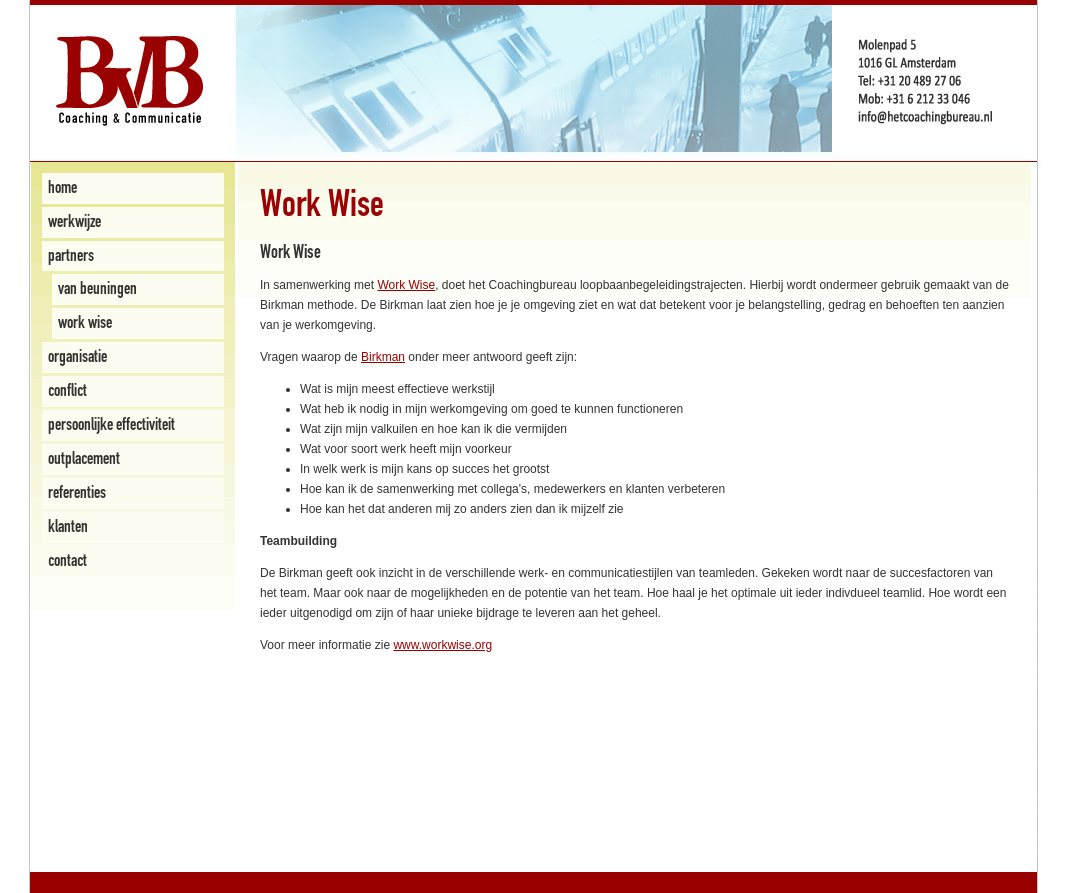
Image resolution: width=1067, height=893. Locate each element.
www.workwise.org (442, 645)
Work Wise (406, 285)
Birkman (383, 357)
